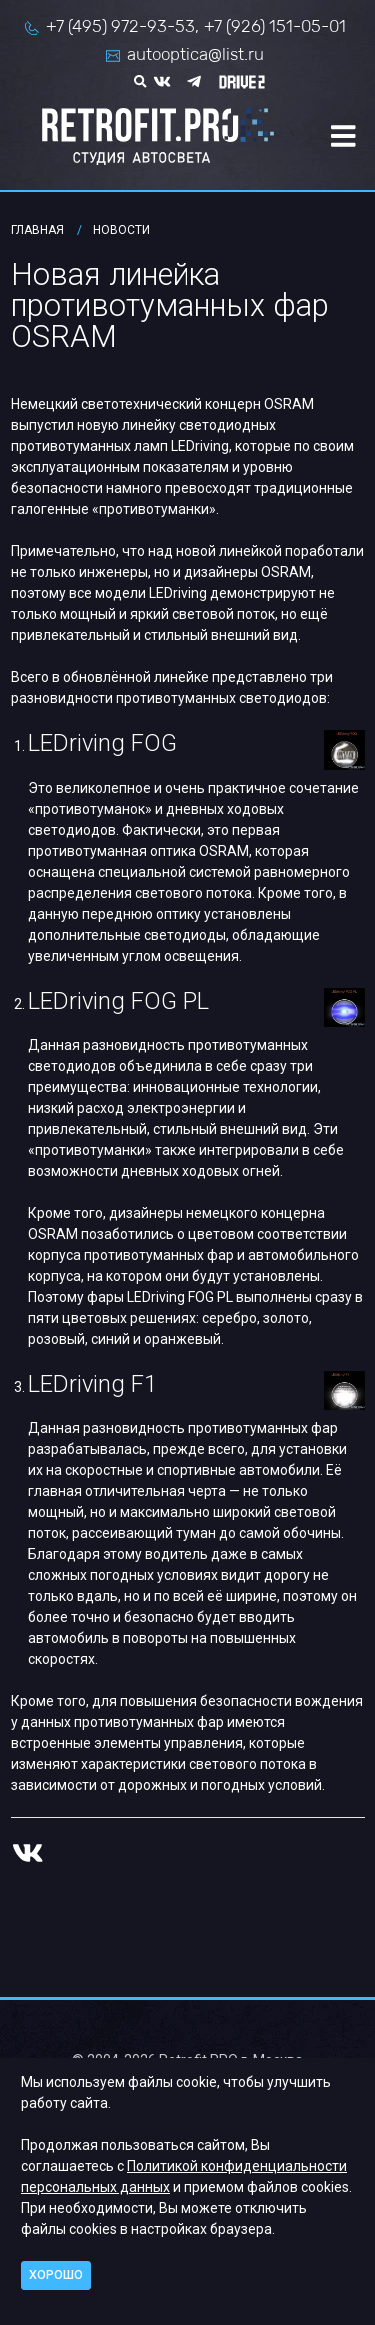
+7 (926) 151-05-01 (275, 26)
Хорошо (56, 2274)
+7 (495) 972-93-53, (122, 26)
